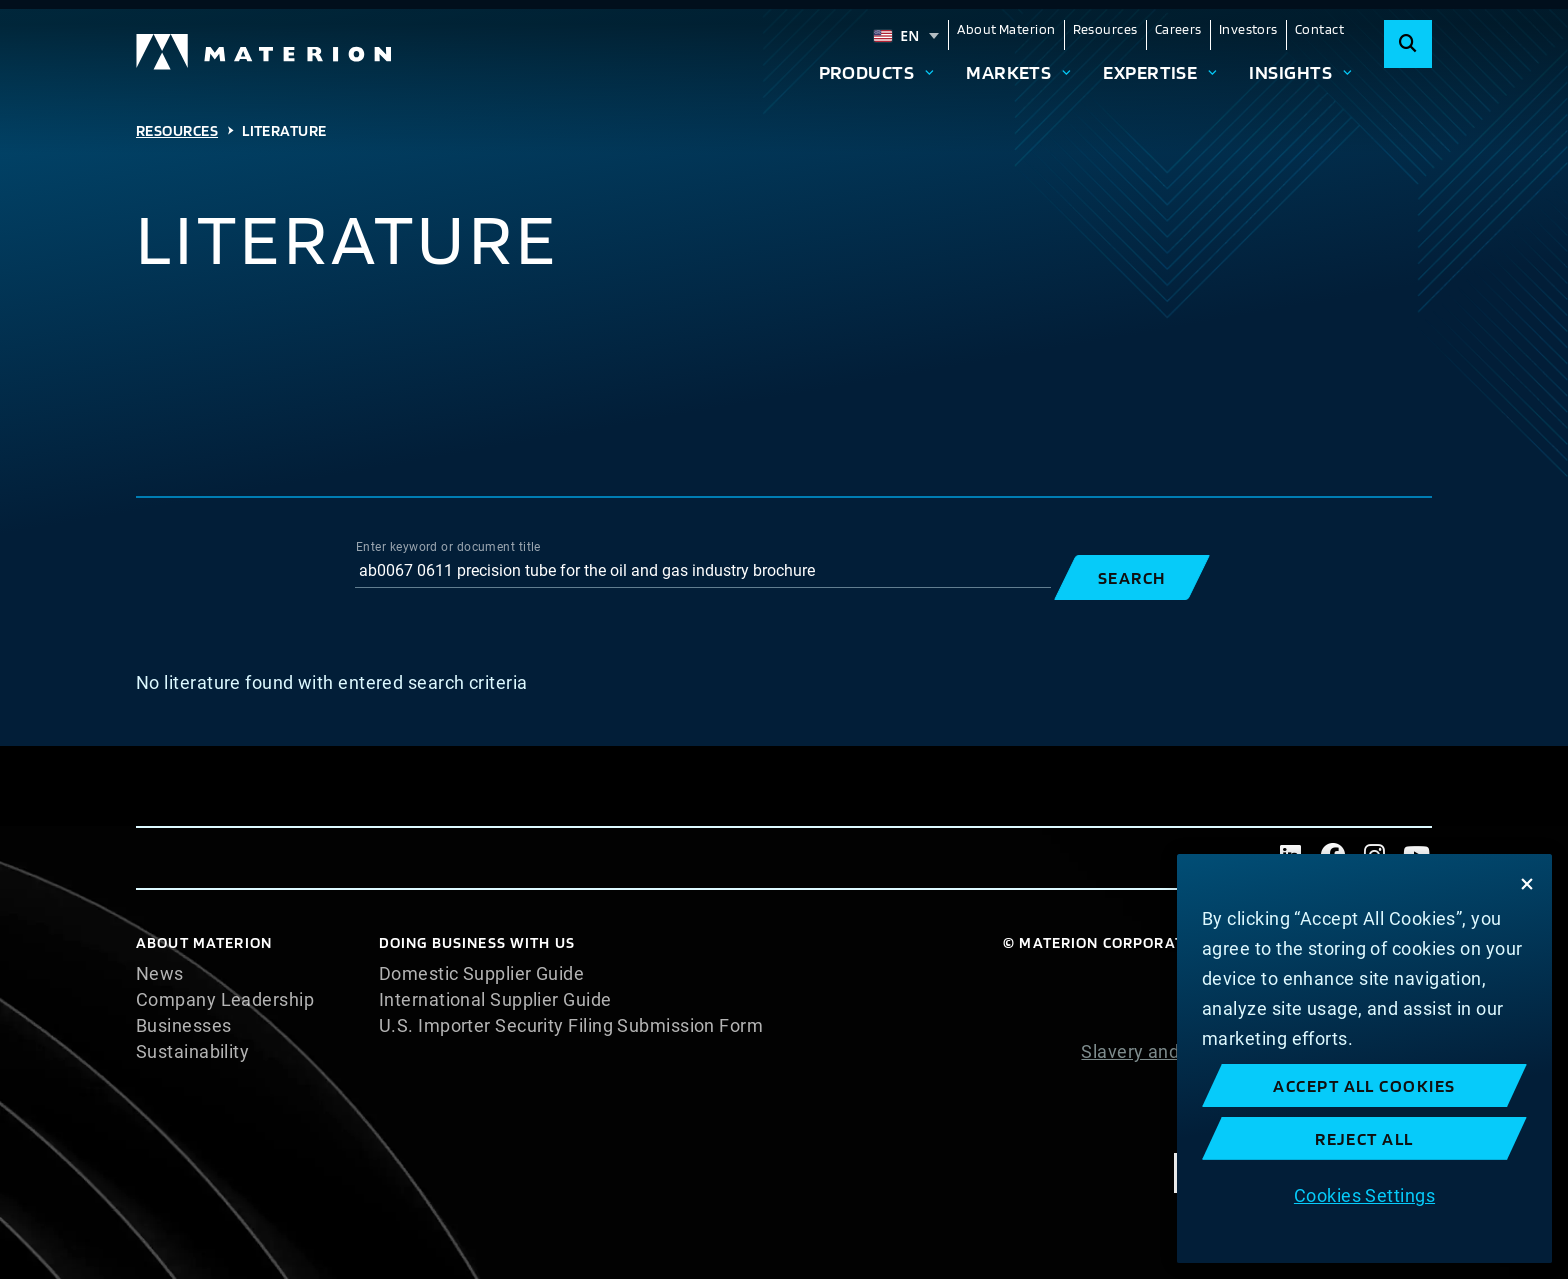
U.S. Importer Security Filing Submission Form (571, 1026)
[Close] (1527, 884)
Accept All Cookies (1364, 1085)
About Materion (1006, 29)
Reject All (1364, 1138)
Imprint (1402, 1130)
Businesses (184, 1026)
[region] (1364, 1058)
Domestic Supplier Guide (481, 974)
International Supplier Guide (495, 1000)
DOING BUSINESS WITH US (477, 942)
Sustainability (192, 1052)
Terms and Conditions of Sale (1309, 1104)
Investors (1248, 29)
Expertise (1150, 72)
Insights (1290, 72)
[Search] (1408, 44)
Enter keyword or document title (448, 547)
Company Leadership (225, 1000)
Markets (1008, 72)
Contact (1319, 29)
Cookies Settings (1364, 1195)
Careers (1178, 29)
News (160, 974)
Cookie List (1385, 974)
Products (867, 72)
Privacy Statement (1354, 1026)
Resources (1105, 29)
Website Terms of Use (1340, 1078)
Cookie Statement (1356, 1000)
